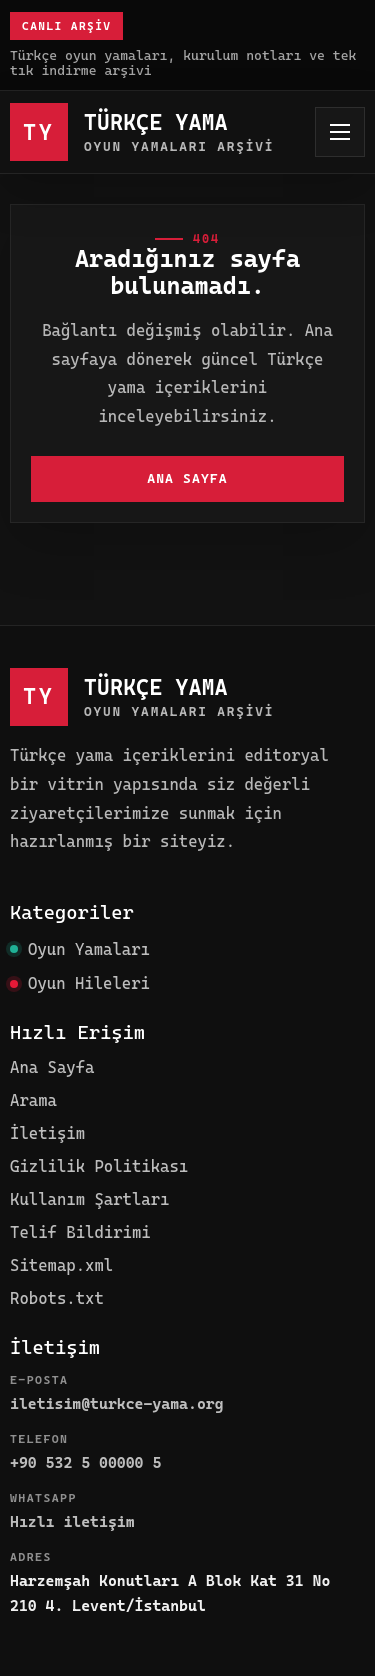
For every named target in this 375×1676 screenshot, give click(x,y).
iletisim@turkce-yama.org (117, 1404)
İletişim (47, 1133)
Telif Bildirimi (80, 1232)
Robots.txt (57, 1298)
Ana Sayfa (187, 478)
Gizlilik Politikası (99, 1166)
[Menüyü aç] (340, 132)
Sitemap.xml (61, 1265)
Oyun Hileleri (89, 983)
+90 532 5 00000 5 (85, 1463)
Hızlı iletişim (72, 1522)
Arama (33, 1100)
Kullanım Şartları (89, 1199)
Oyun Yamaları (89, 949)
